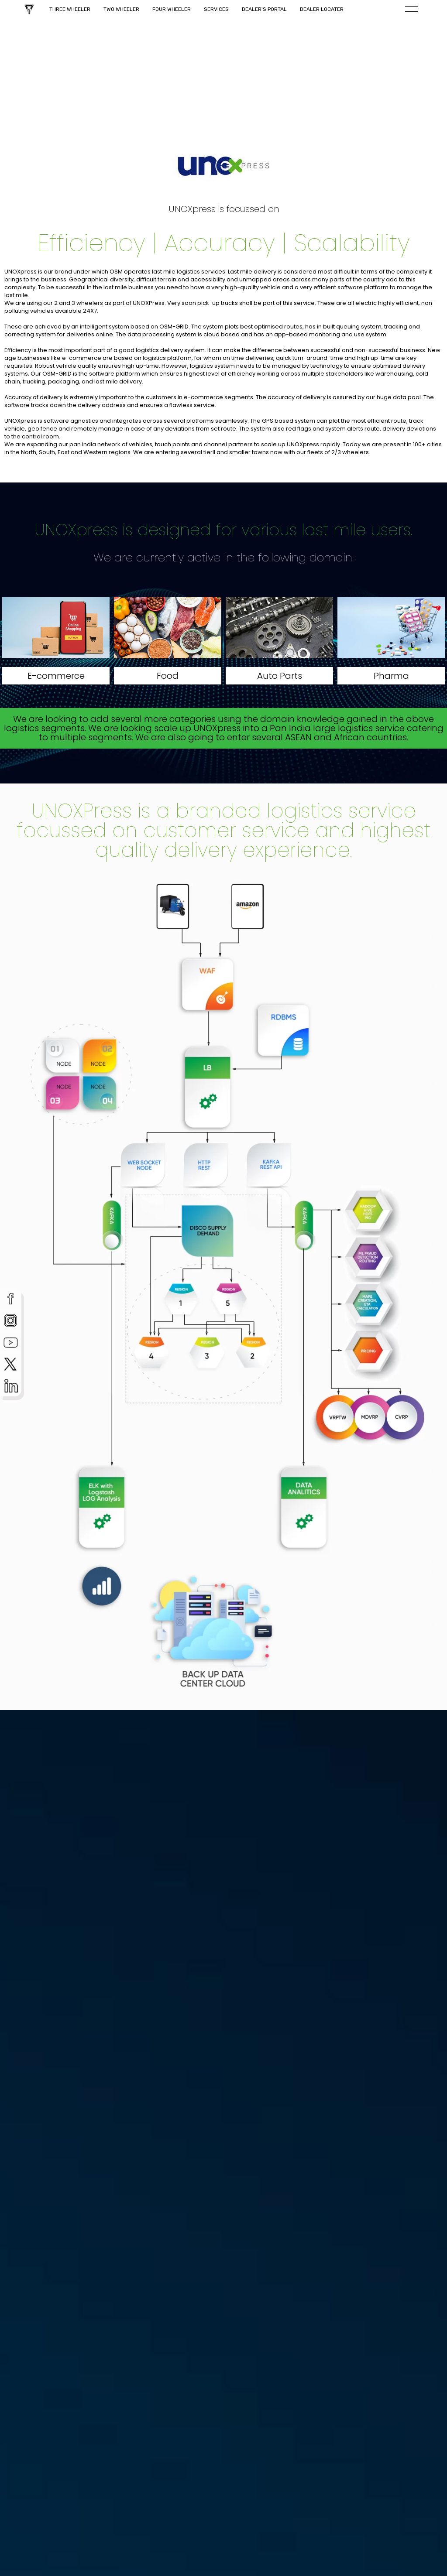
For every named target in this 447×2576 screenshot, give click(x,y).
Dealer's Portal (264, 9)
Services (216, 9)
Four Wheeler (171, 9)
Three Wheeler (69, 9)
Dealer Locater (322, 9)
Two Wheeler (121, 9)
